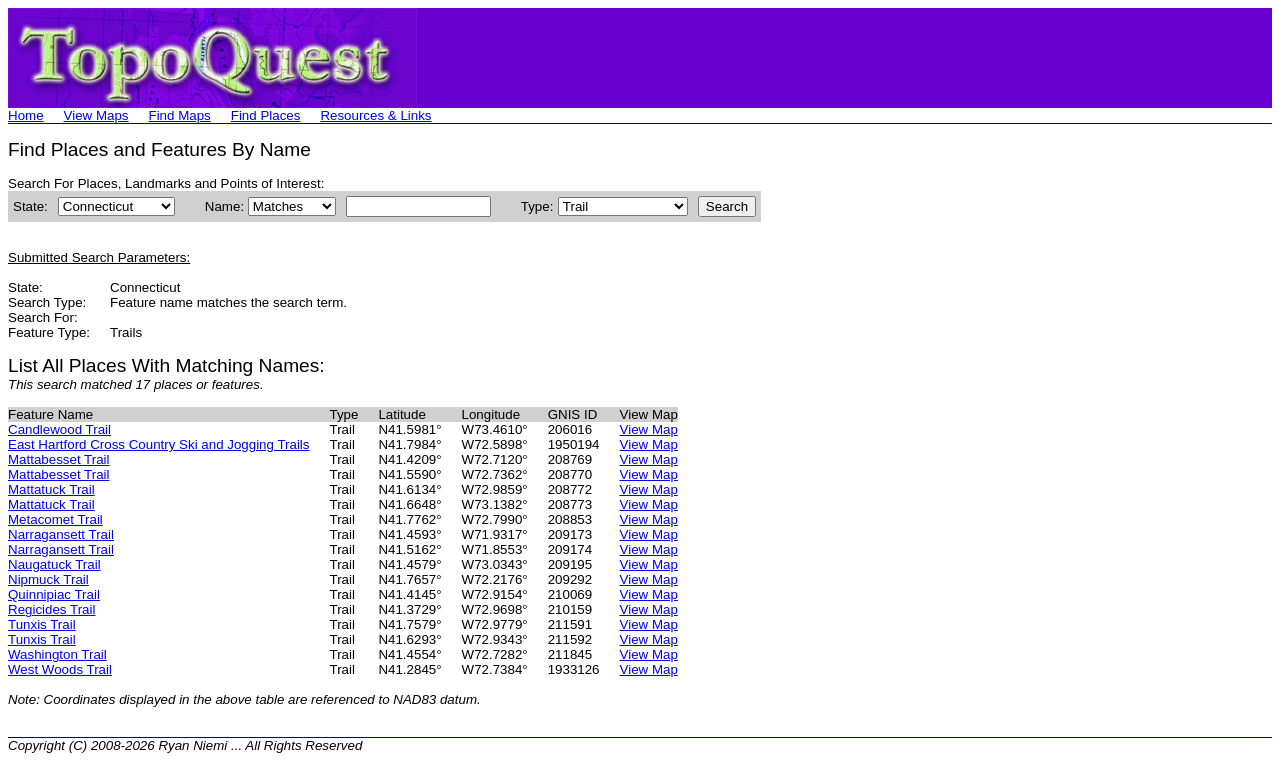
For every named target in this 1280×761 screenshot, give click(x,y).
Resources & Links (375, 115)
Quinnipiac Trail (54, 594)
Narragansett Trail (61, 534)
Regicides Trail (51, 609)
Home (26, 115)
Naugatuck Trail (54, 564)
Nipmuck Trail (48, 579)
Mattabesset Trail (58, 459)
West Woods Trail (60, 669)
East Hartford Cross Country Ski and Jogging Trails (159, 444)
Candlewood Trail (59, 429)
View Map (649, 429)
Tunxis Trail (42, 624)
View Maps (96, 115)
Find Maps (180, 115)
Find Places (266, 115)
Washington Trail (57, 654)
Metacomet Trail (55, 519)
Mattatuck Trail (51, 489)
